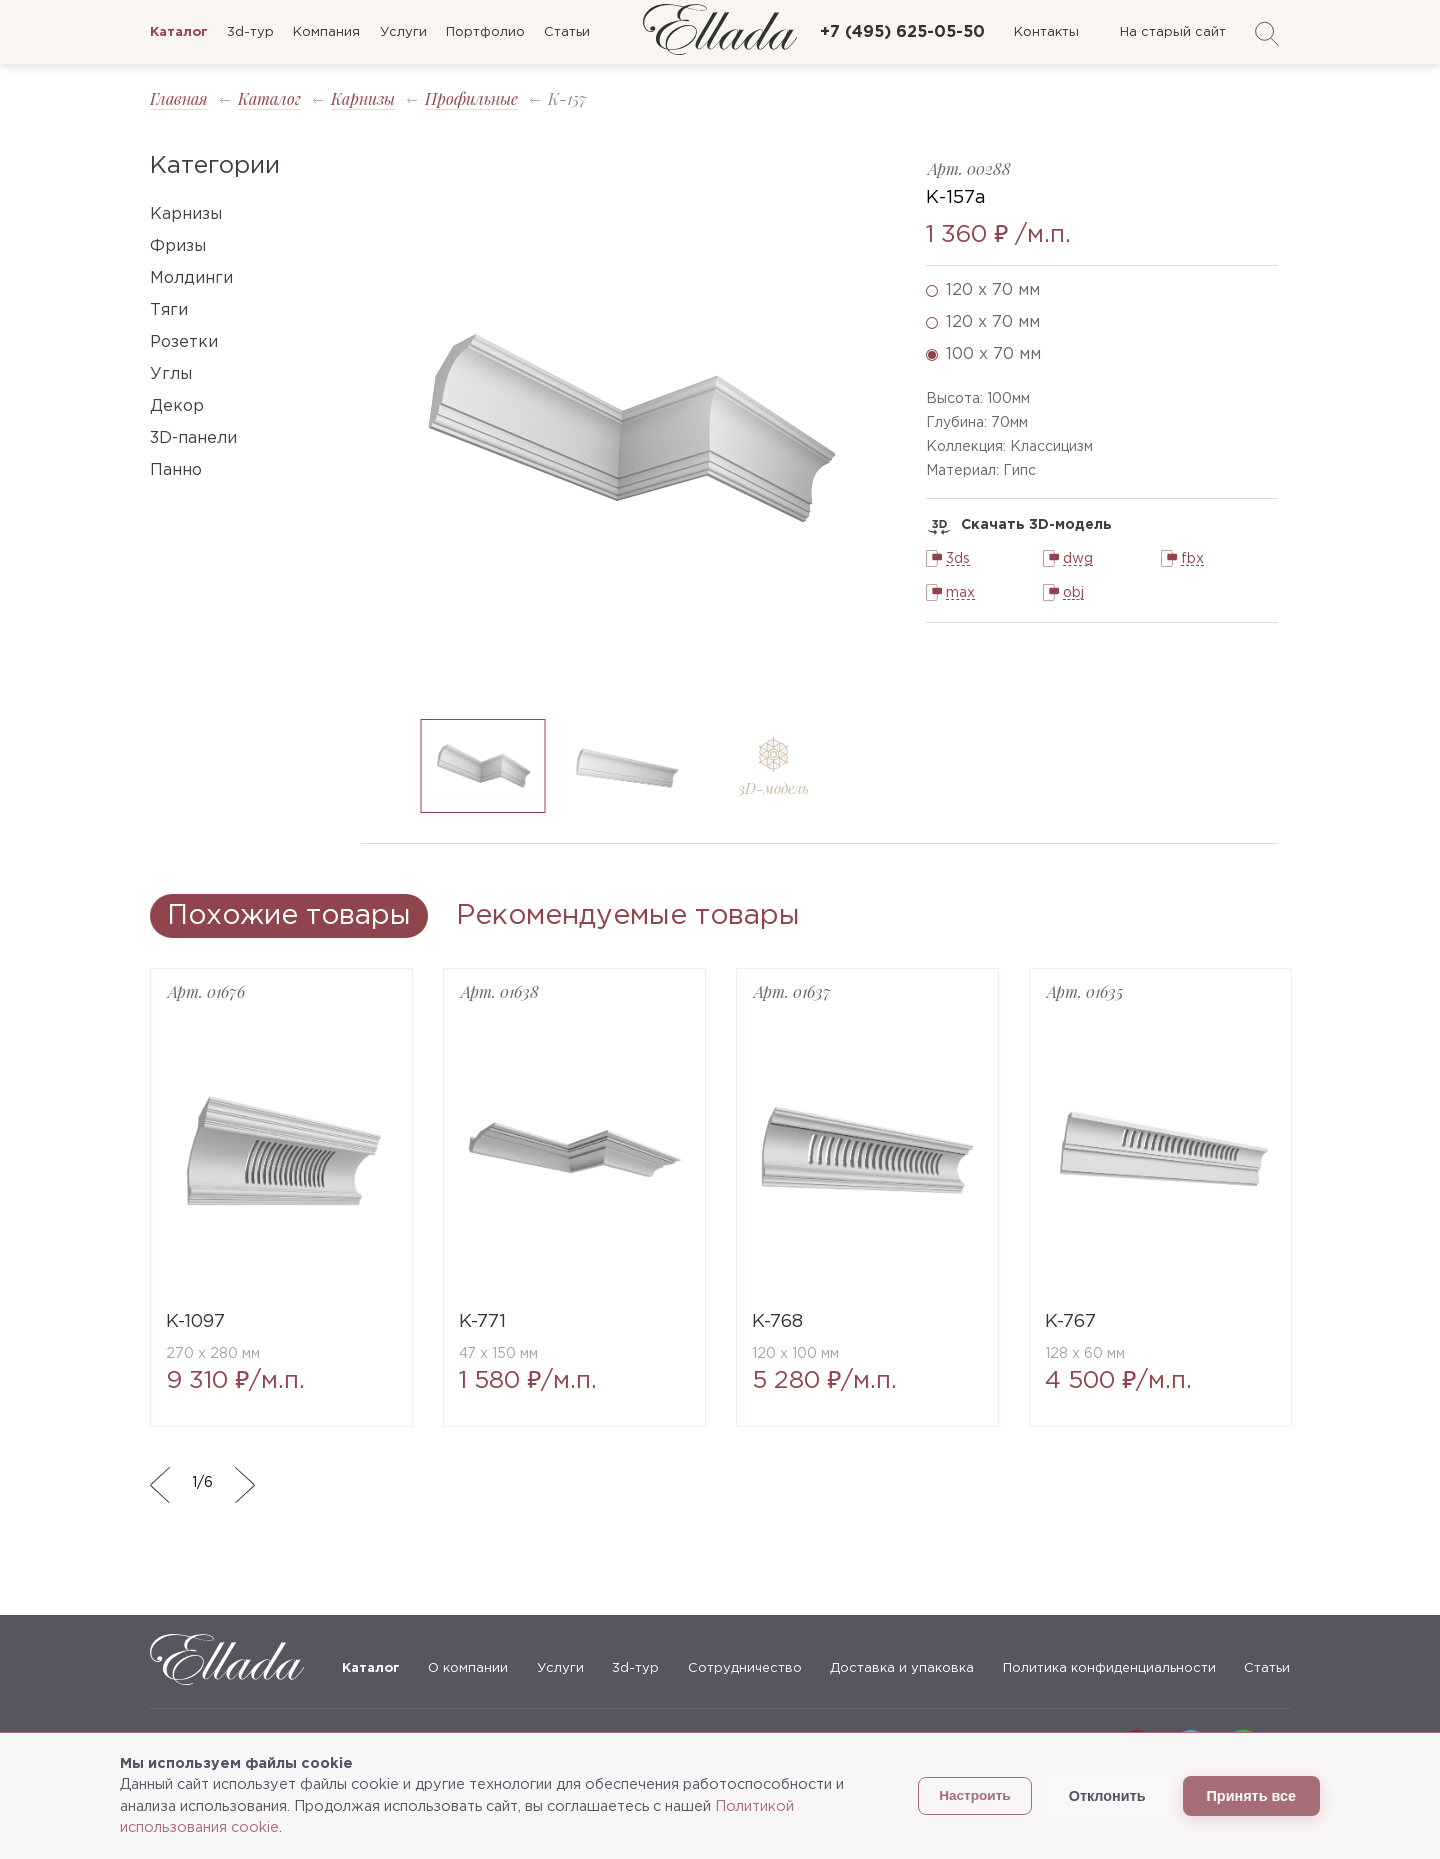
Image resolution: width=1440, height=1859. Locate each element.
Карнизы (363, 98)
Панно (176, 470)
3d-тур (250, 32)
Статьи (567, 32)
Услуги (403, 32)
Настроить (975, 1795)
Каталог (269, 98)
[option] (628, 428)
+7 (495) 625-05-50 (902, 32)
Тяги (169, 310)
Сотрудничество (745, 1668)
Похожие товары (289, 916)
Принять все (1251, 1796)
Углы (171, 374)
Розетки (184, 342)
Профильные (471, 98)
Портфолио (485, 32)
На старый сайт (1173, 32)
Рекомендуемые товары (628, 916)
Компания (326, 32)
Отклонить (1107, 1796)
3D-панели (193, 438)
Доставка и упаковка (902, 1668)
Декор (177, 406)
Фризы (178, 246)
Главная (179, 98)
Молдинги (191, 278)
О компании (468, 1668)
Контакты (1046, 32)
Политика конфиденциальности (1109, 1668)
